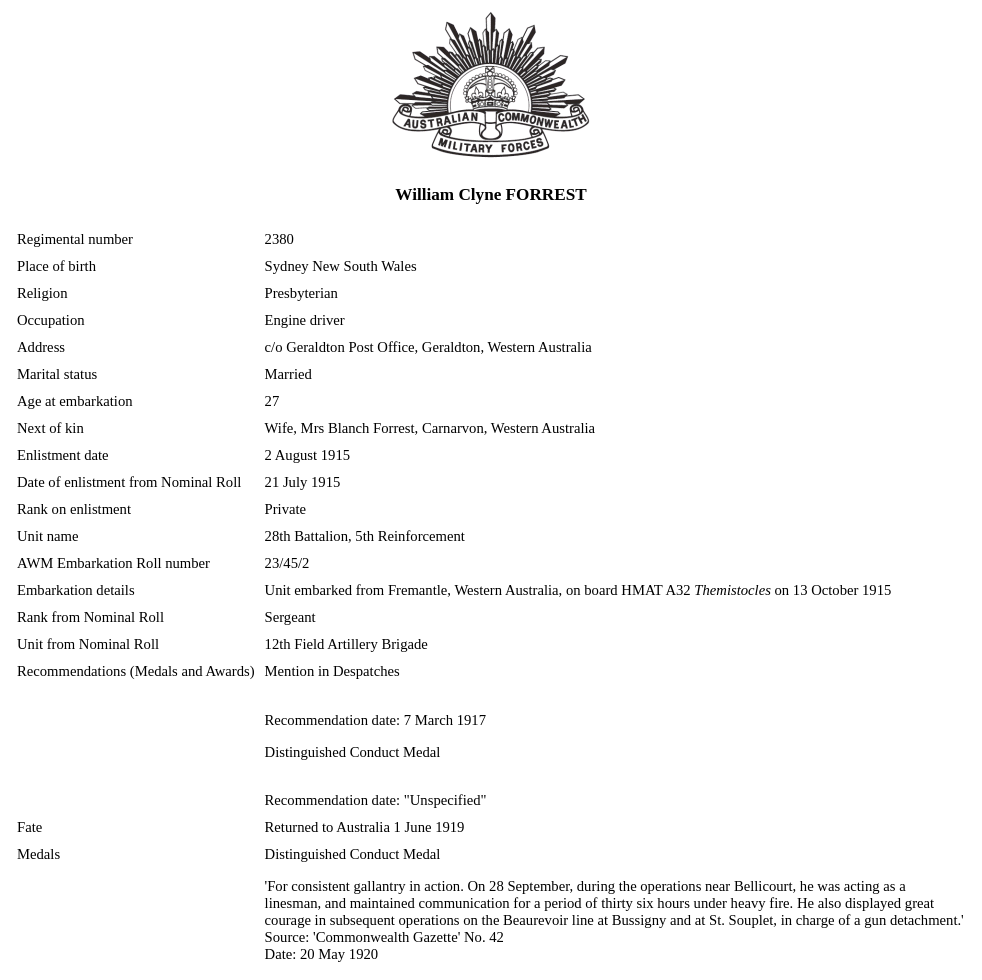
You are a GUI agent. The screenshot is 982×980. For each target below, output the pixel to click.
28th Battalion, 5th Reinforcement (365, 536)
